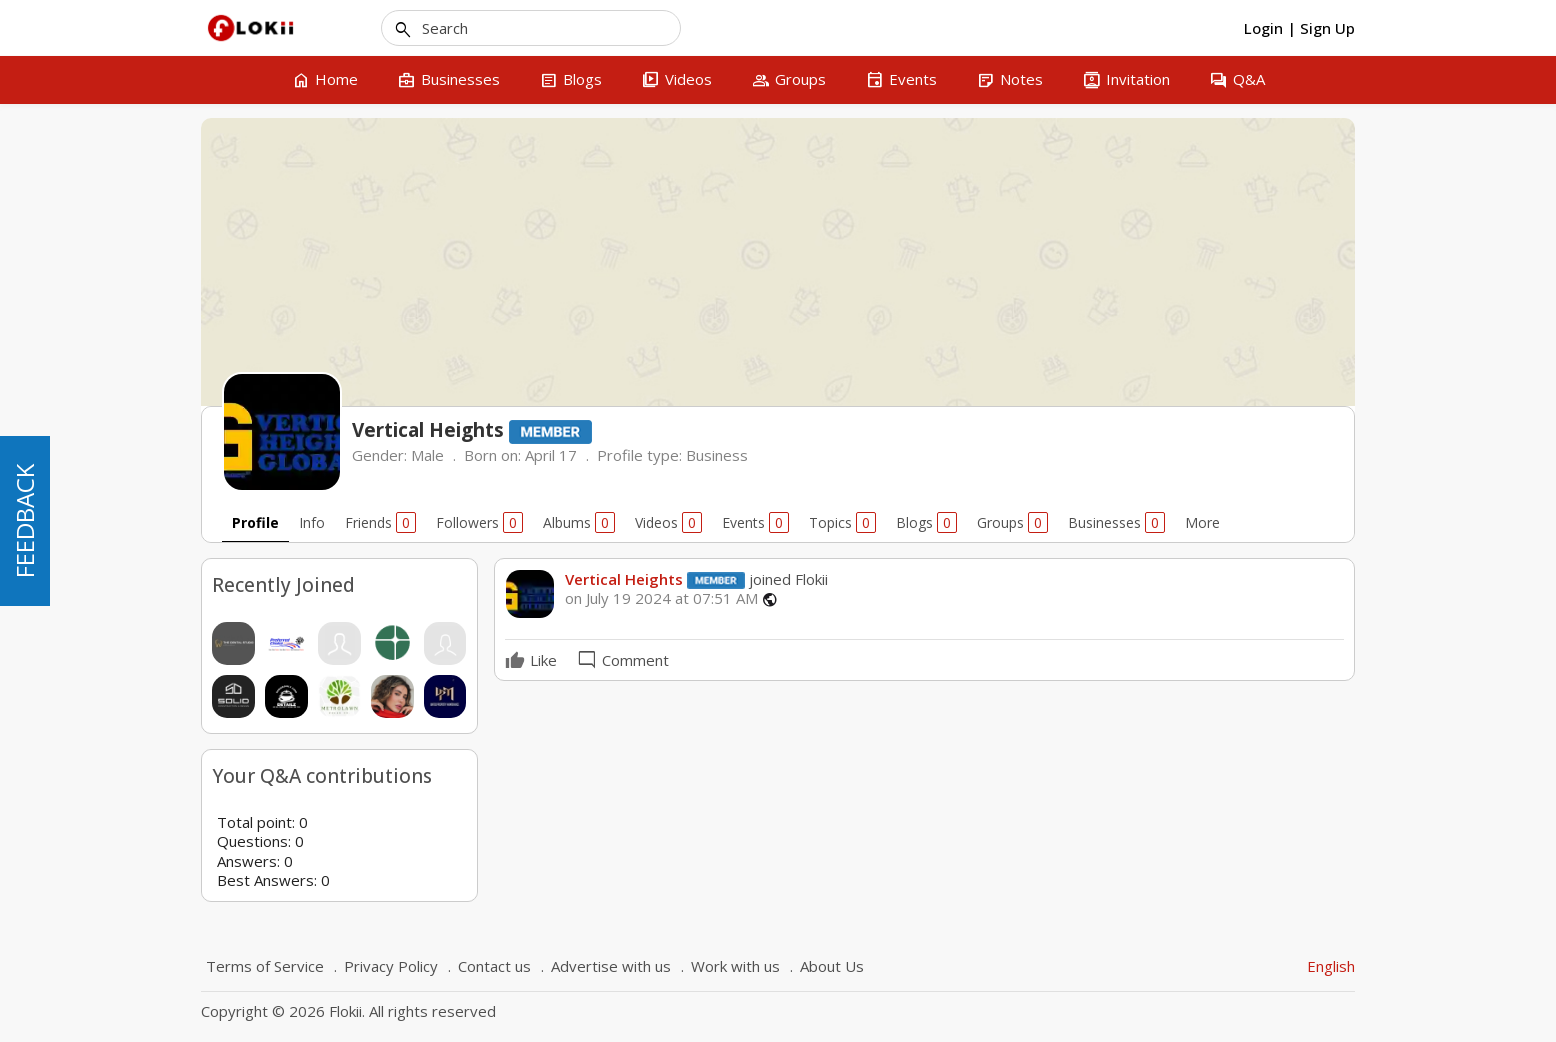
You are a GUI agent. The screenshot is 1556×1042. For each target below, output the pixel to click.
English (1331, 966)
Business (717, 455)
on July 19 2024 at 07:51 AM (661, 598)
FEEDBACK (24, 521)
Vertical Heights (624, 579)
